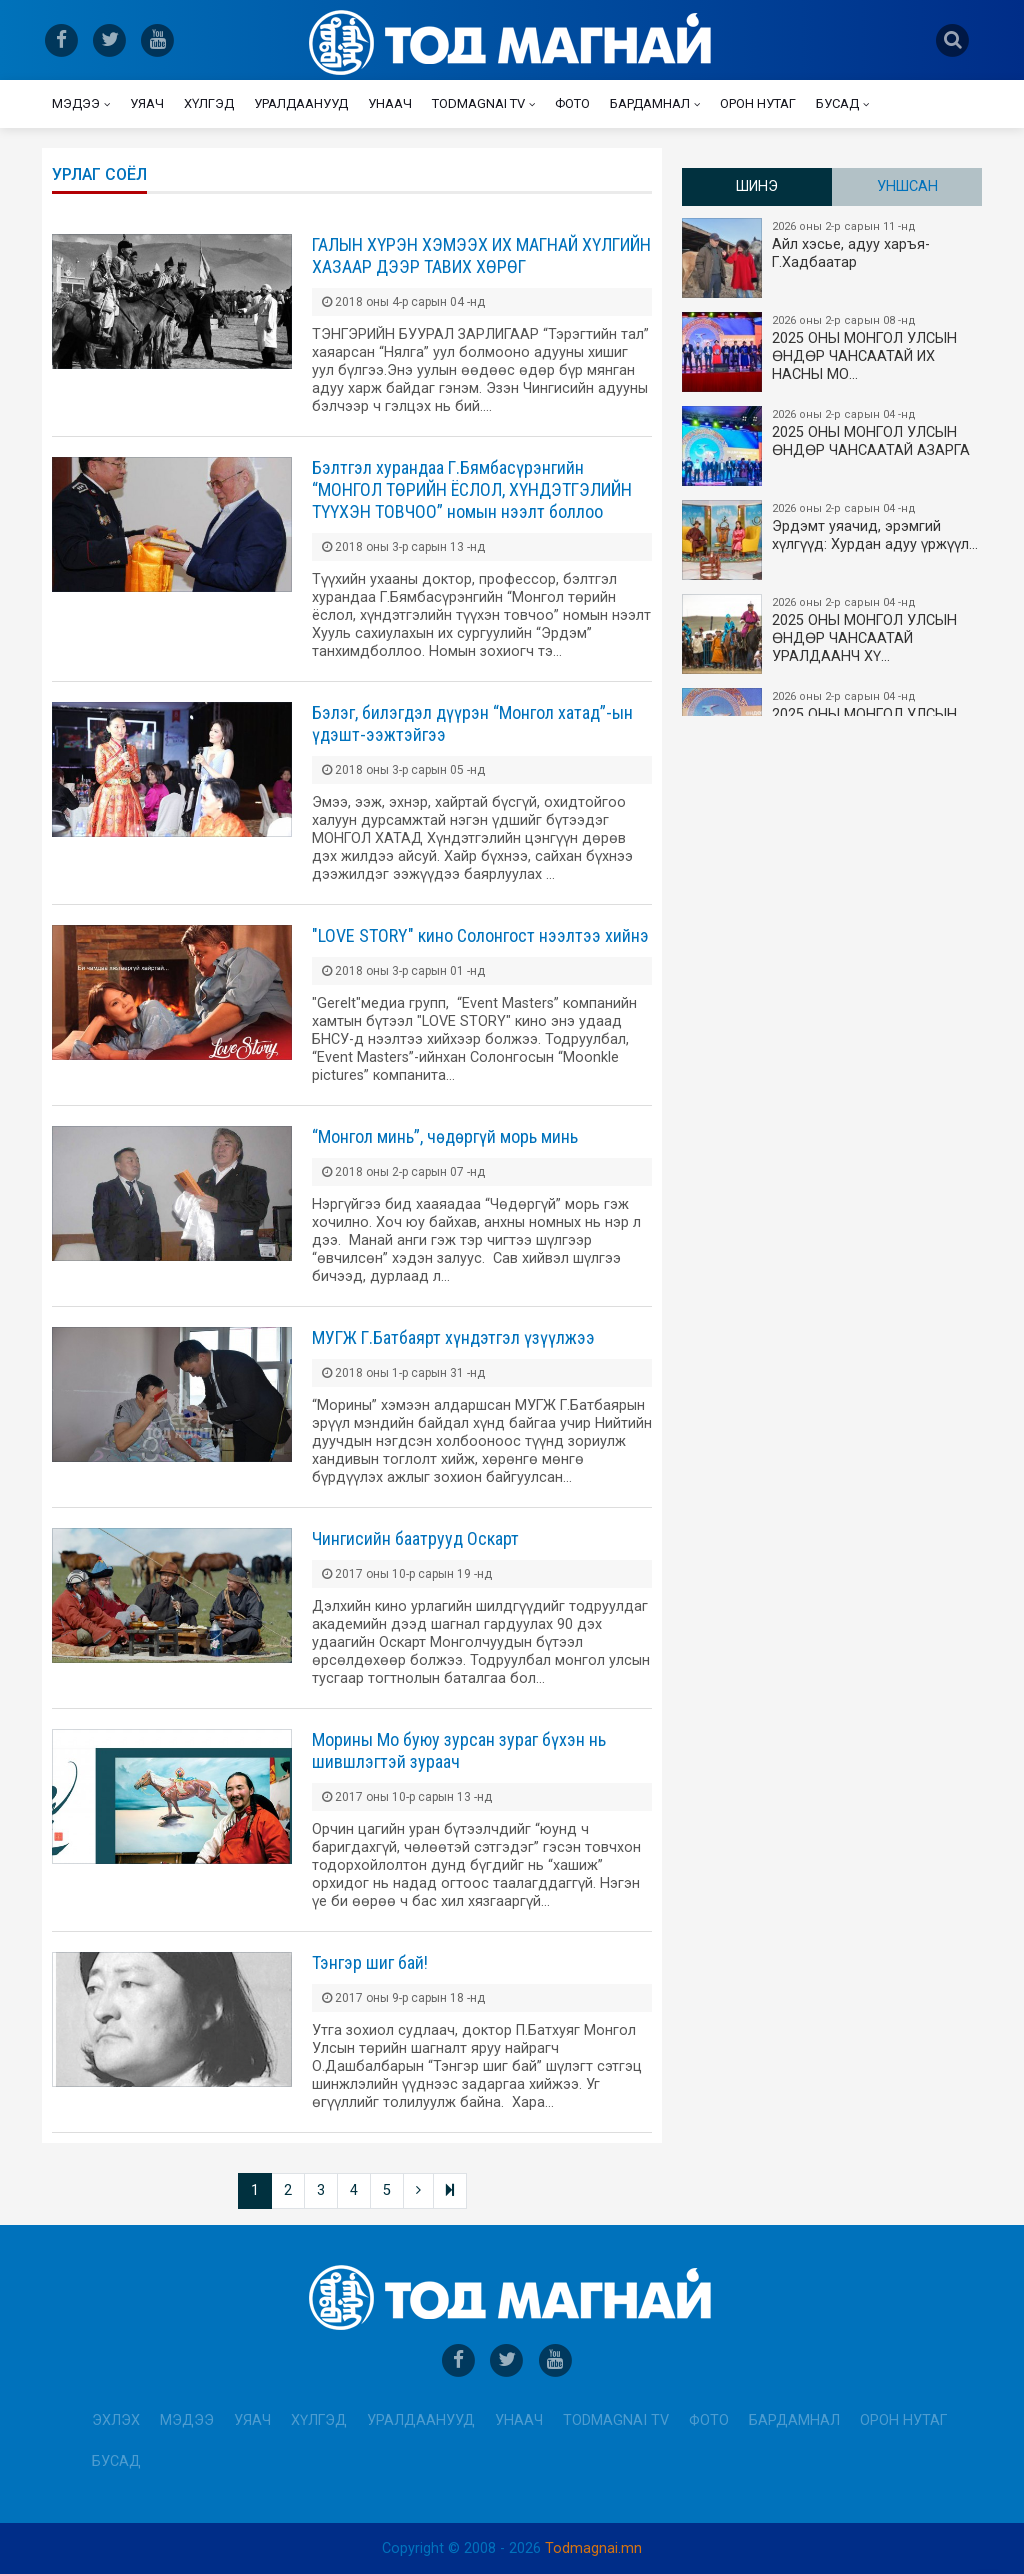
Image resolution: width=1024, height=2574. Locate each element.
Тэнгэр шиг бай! (370, 1962)
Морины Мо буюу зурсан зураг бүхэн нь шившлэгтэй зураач (459, 1750)
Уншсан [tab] (907, 186)
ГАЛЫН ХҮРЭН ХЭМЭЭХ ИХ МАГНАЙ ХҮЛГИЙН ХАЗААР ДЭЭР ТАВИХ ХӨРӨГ (481, 255)
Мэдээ (76, 103)
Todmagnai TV (478, 103)
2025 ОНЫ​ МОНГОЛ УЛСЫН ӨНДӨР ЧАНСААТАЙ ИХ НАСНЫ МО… (833, 352)
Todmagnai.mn (593, 2548)
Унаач (390, 103)
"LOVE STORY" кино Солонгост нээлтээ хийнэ (480, 935)
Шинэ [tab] (757, 186)
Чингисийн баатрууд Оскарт (415, 1538)
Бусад (837, 103)
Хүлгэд (209, 103)
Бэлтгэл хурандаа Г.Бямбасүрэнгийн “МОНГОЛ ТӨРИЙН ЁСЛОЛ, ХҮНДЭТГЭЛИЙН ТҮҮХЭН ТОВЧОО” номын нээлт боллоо (472, 489)
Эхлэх (116, 2420)
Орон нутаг (758, 103)
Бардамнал (650, 103)
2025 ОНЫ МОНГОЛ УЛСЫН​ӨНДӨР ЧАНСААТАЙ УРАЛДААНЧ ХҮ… (833, 634)
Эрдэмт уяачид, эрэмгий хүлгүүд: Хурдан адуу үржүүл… (833, 540)
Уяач (147, 103)
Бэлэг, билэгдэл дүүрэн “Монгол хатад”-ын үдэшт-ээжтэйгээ (472, 723)
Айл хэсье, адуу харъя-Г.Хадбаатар (833, 258)
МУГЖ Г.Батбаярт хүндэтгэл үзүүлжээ (453, 1337)
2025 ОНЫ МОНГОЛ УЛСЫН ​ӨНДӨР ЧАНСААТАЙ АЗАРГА (833, 446)
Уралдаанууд (301, 103)
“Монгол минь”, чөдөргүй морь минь (445, 1136)
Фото (572, 103)
